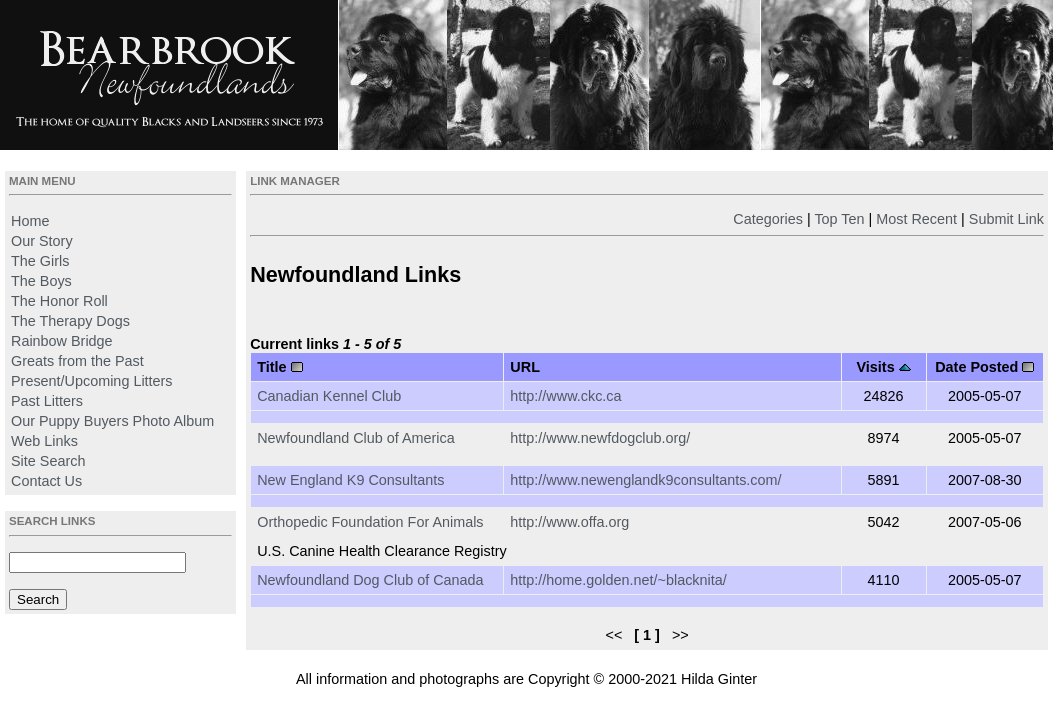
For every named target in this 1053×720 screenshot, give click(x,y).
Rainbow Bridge (62, 341)
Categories (768, 219)
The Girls (40, 261)
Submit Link (1006, 219)
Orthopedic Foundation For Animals (370, 522)
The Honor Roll (59, 301)
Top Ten (839, 219)
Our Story (42, 241)
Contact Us (46, 481)
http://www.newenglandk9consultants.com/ (645, 480)
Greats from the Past (77, 361)
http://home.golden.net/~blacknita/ (618, 580)
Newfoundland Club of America (356, 438)
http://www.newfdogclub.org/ (600, 438)
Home (30, 221)
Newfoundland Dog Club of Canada (370, 580)
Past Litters (47, 401)
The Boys (41, 281)
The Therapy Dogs (70, 321)
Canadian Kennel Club (329, 396)
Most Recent (916, 219)
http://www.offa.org (569, 522)
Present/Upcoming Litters (92, 381)
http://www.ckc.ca (565, 396)
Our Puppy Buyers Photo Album (112, 421)
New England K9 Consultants (350, 480)
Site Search (48, 461)
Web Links (44, 441)
